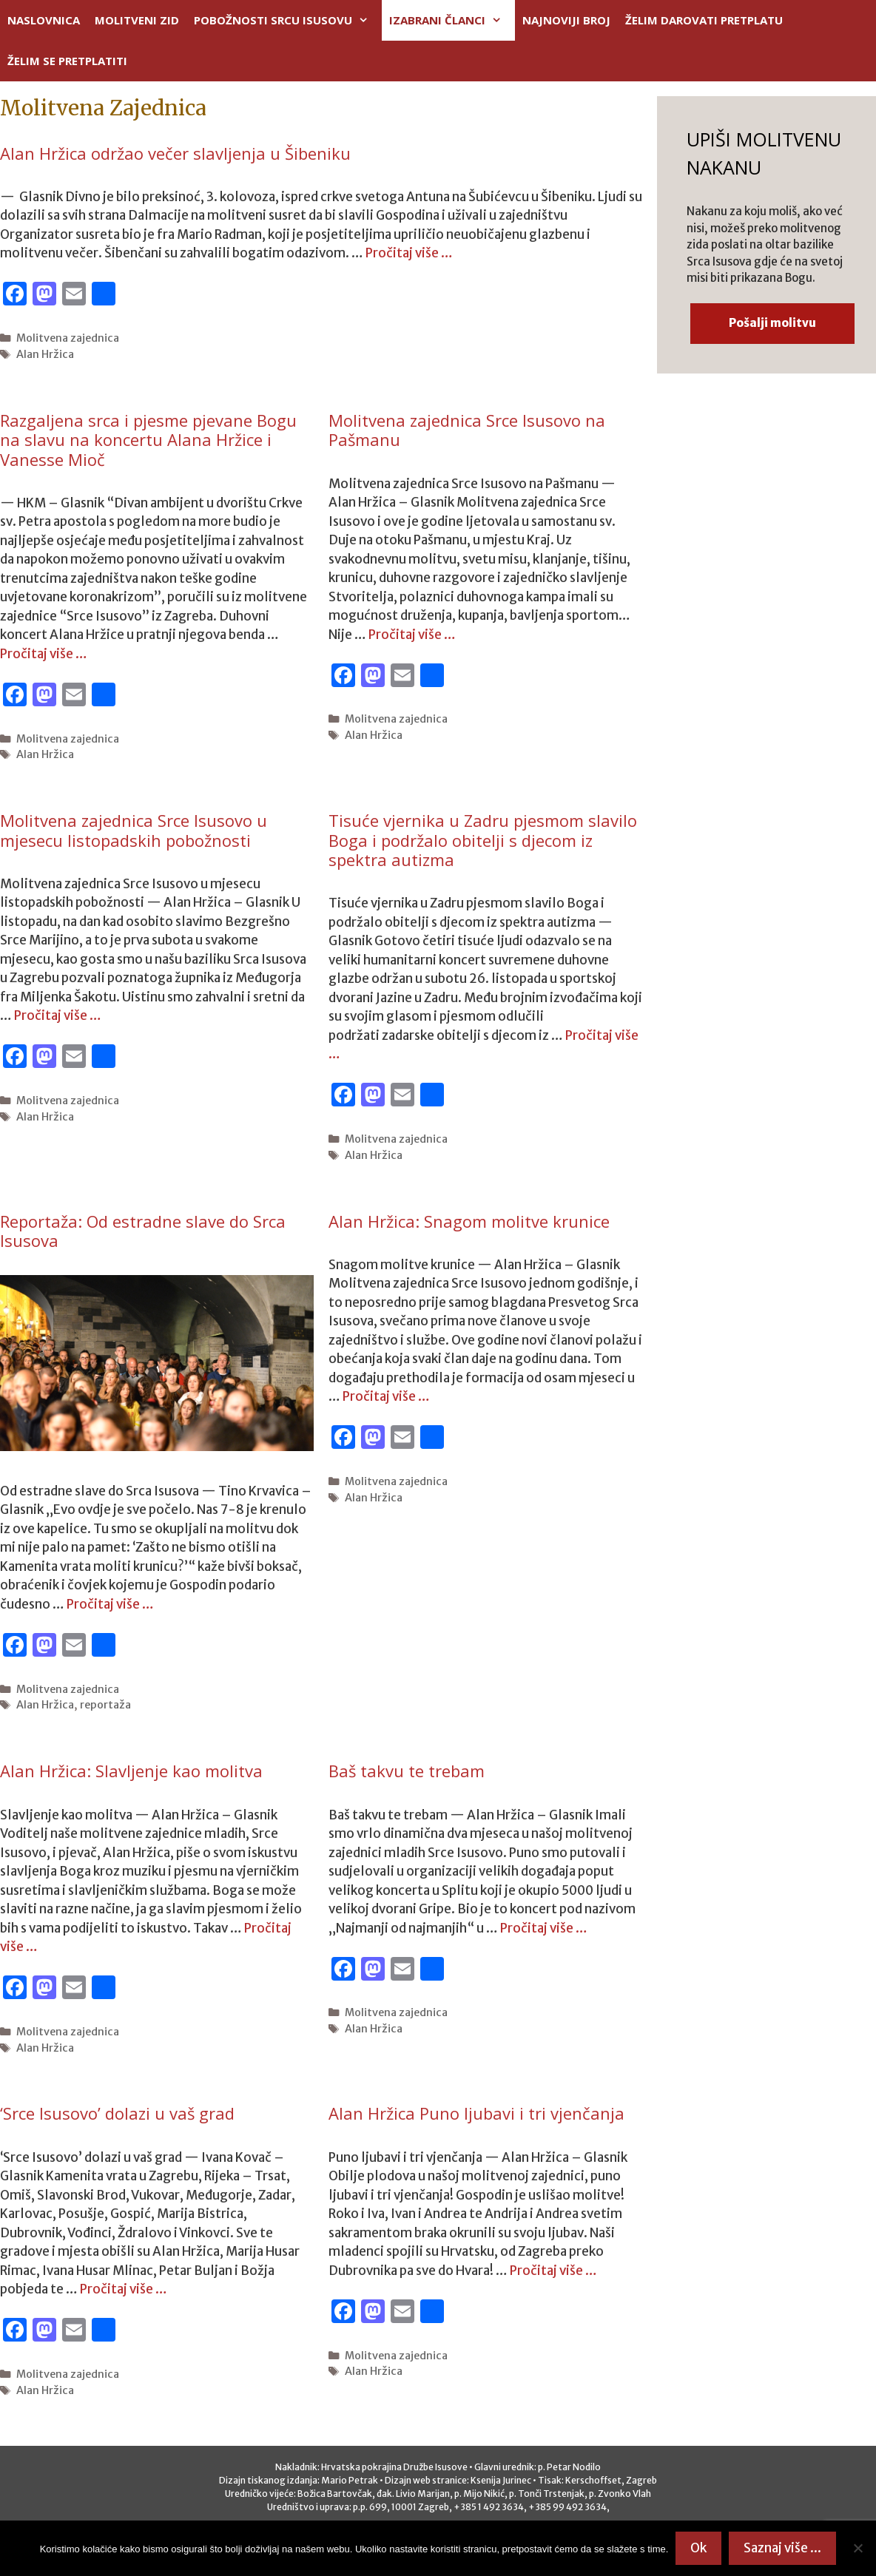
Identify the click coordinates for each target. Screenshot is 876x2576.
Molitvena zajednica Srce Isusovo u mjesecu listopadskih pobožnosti (133, 830)
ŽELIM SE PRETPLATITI (67, 60)
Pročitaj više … (409, 253)
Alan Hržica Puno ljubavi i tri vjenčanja (476, 2113)
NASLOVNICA (43, 20)
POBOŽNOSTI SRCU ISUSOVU (288, 20)
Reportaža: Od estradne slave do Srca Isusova (143, 1230)
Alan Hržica (45, 354)
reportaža (105, 1704)
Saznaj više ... (782, 2548)
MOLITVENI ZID (137, 20)
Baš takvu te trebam (406, 1770)
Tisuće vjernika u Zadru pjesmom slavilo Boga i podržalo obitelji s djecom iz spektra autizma (482, 840)
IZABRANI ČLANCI (452, 20)
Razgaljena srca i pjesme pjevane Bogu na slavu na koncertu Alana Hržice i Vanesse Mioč (148, 439)
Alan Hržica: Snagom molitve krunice (469, 1221)
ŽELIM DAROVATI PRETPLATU (704, 20)
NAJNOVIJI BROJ (566, 20)
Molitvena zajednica (67, 338)
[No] (857, 2547)
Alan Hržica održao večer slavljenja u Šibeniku (175, 153)
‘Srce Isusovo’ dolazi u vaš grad (117, 2113)
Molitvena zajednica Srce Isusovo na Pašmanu (466, 429)
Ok (698, 2548)
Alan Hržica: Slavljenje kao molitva (131, 1770)
